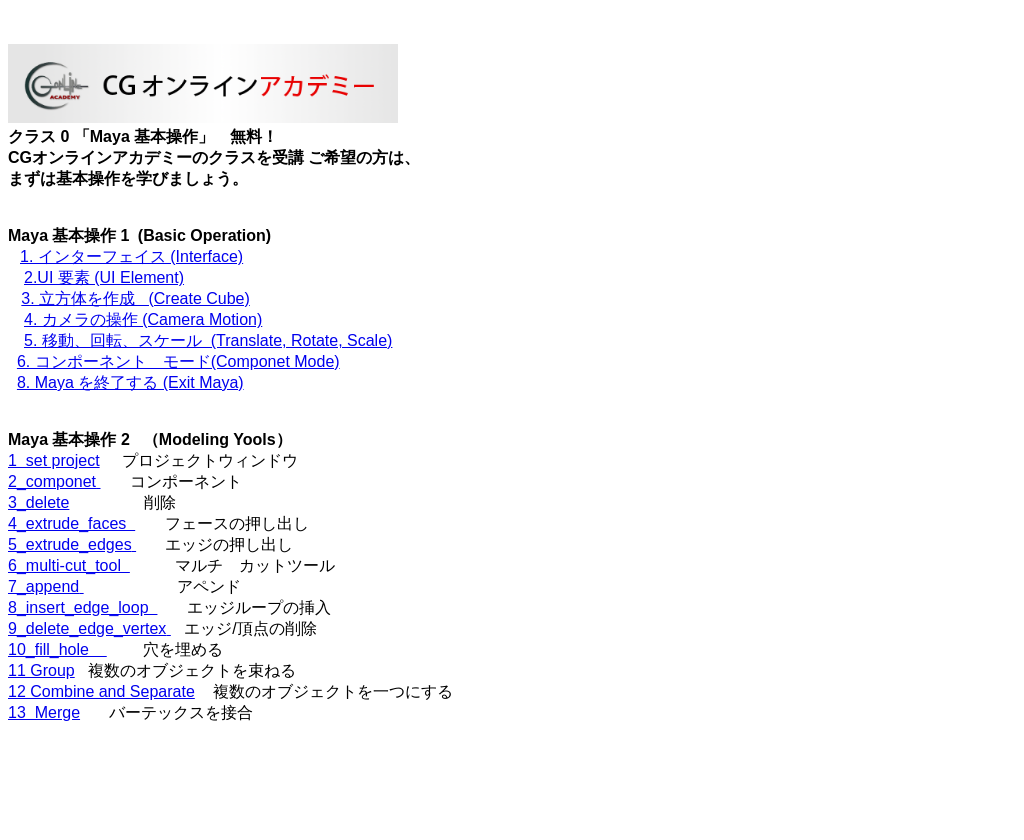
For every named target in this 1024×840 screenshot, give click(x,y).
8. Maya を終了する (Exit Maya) (130, 382)
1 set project (54, 460)
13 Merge (44, 712)
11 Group (41, 670)
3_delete (38, 502)
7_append (46, 586)
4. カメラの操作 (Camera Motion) (143, 319)
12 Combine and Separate (101, 691)
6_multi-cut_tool (69, 565)
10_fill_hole (57, 649)
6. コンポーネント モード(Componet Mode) (178, 361)
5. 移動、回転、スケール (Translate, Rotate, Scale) (208, 340)
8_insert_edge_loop (82, 607)
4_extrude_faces (71, 523)
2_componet (54, 481)
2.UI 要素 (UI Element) (104, 277)
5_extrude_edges (72, 544)
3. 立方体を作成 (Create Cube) (135, 298)
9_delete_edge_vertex (89, 628)
